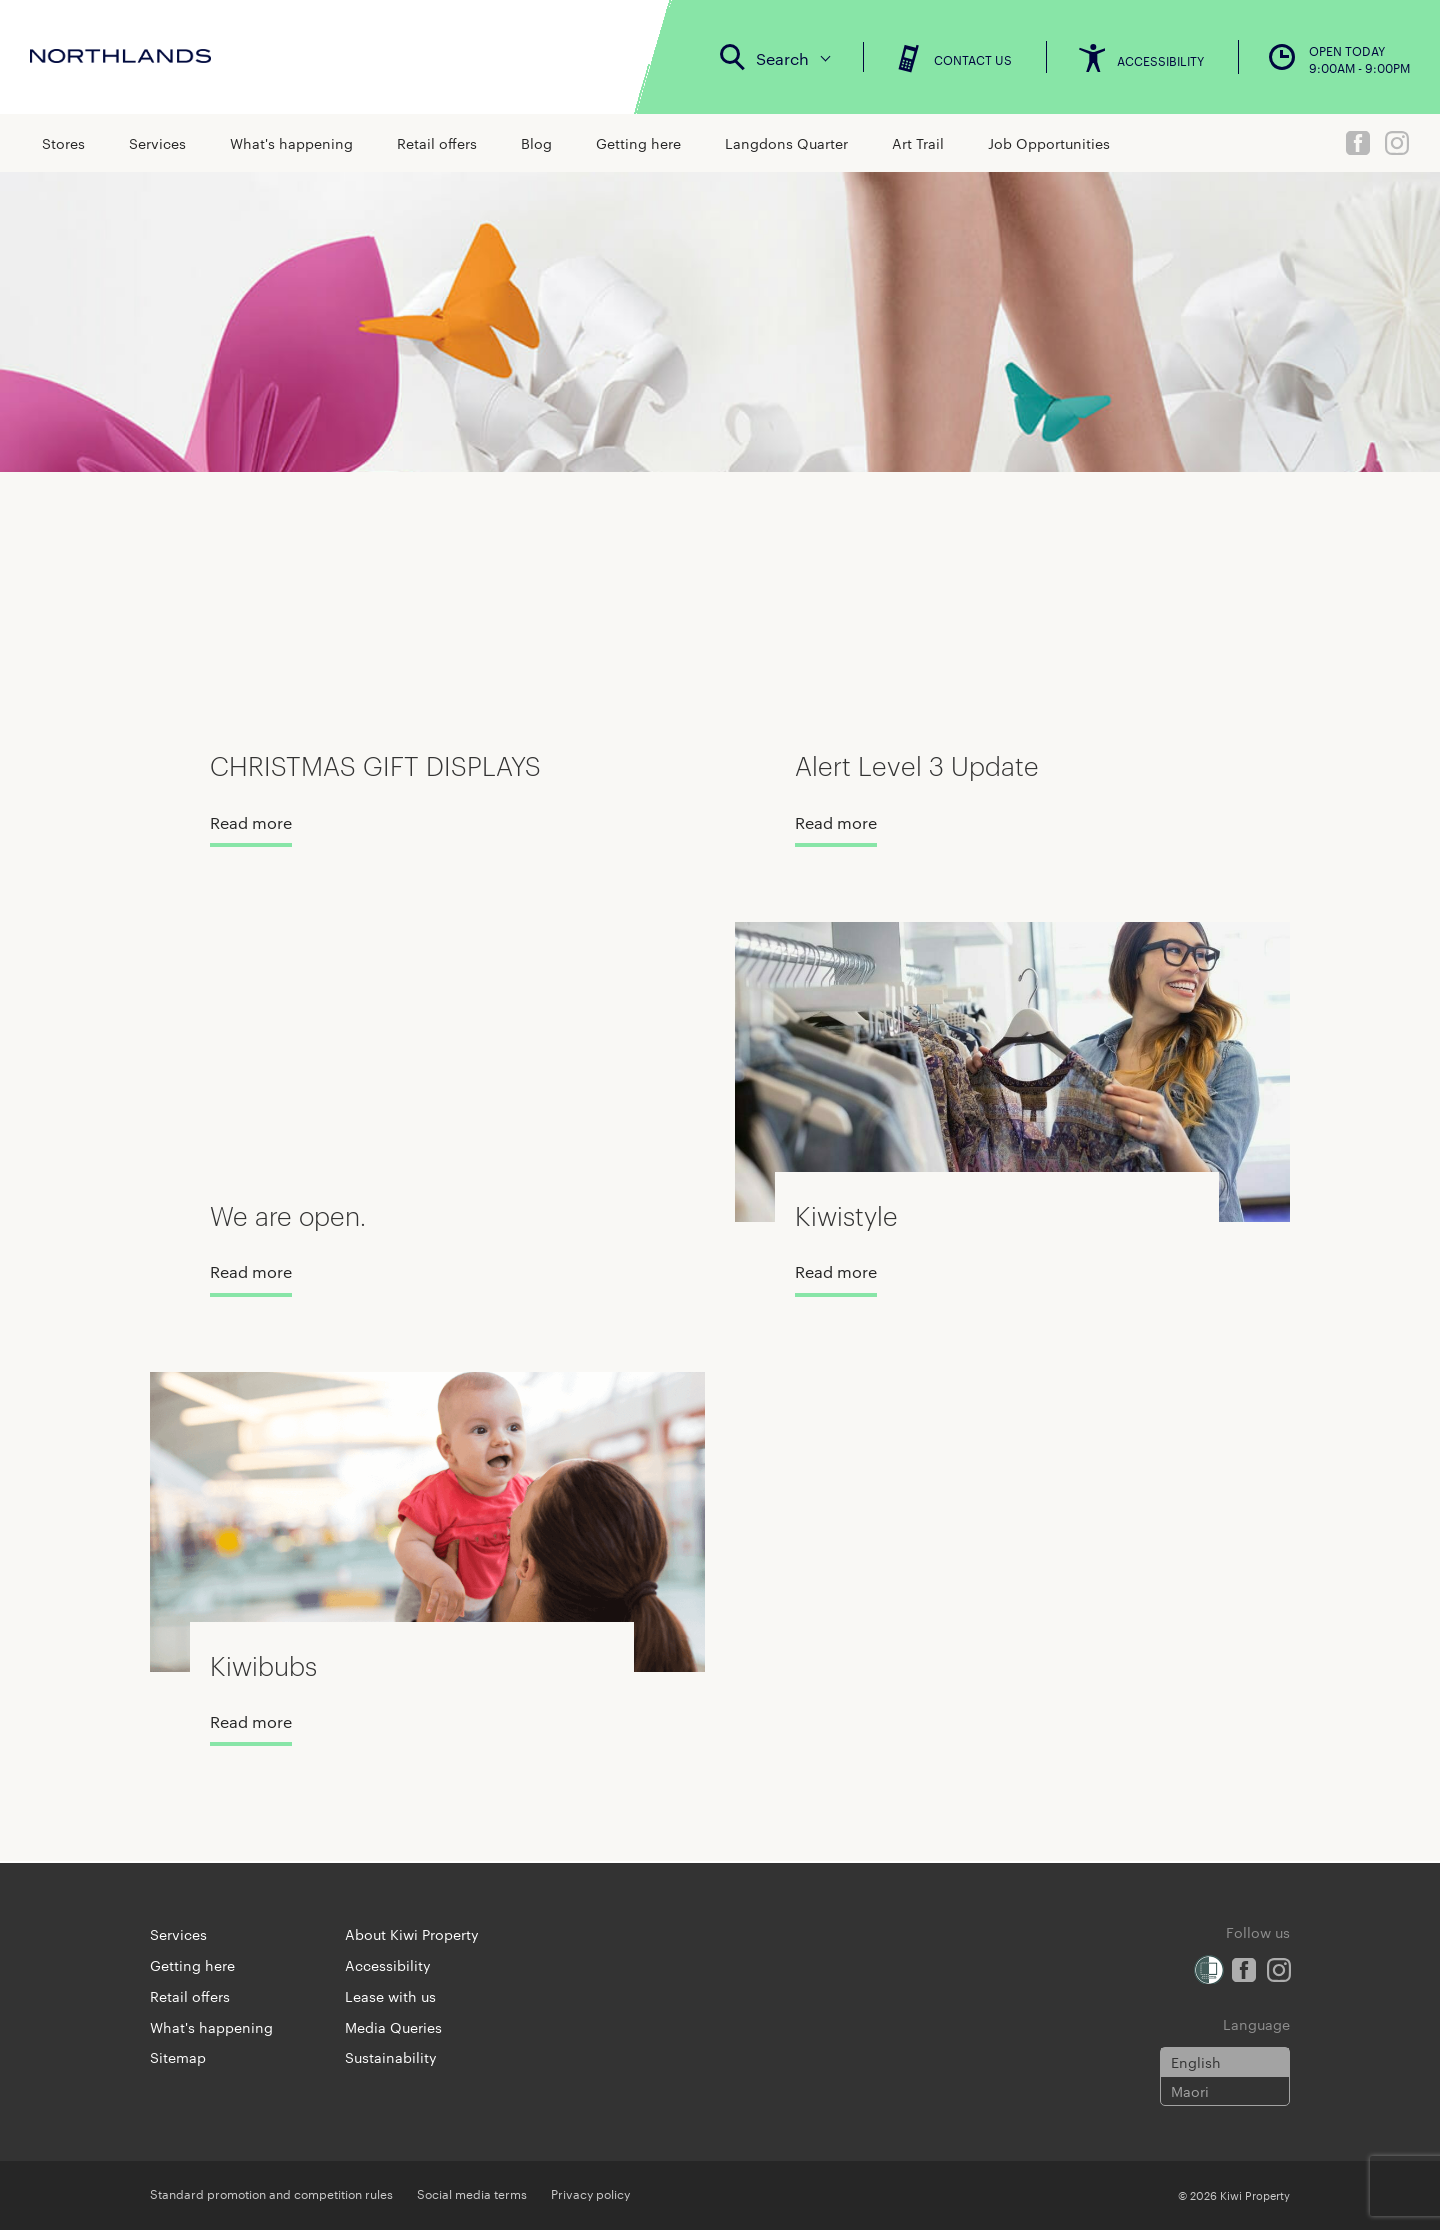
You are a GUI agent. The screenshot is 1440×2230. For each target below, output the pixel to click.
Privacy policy (590, 2193)
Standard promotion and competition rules (271, 2193)
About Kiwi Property (412, 1934)
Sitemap (178, 2057)
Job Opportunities (1049, 143)
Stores (63, 143)
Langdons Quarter (786, 143)
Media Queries (393, 2027)
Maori (1190, 2091)
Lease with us (390, 1996)
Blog (536, 143)
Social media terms (472, 2193)
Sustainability (391, 2057)
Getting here (638, 143)
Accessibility (388, 1965)
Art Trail (918, 143)
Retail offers (437, 143)
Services (157, 143)
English (1196, 2062)
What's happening (291, 143)
